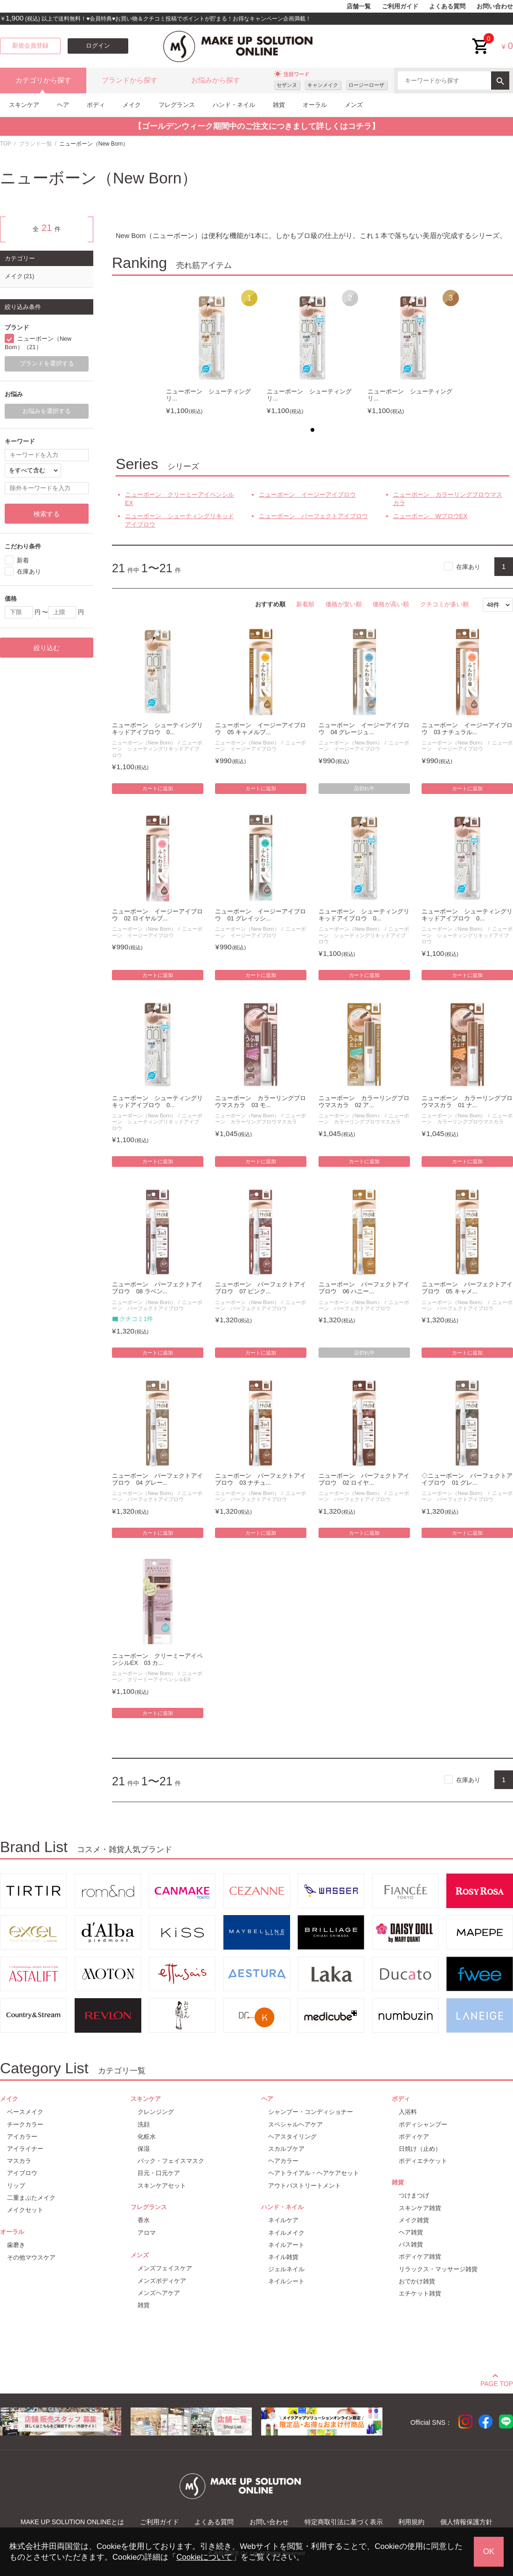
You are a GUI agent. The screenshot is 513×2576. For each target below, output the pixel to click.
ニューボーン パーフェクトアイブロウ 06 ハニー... (364, 1288)
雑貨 (279, 104)
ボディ (96, 104)
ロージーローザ (366, 85)
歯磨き (16, 2244)
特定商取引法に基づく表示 (344, 2522)
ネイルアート (286, 2244)
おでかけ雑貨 (417, 2281)
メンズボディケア (162, 2280)
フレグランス (177, 104)
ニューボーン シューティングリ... (208, 395)
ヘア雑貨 (411, 2232)
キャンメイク (322, 85)
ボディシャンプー (423, 2124)
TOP (5, 143)
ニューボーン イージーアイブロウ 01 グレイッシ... (260, 915)
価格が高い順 (391, 604)
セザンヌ (287, 85)
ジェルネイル (286, 2269)
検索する (47, 514)
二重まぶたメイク (31, 2197)
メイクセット (25, 2209)
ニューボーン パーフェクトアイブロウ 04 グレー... (157, 1479)
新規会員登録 (30, 45)
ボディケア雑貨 (420, 2256)
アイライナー (25, 2148)
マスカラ (19, 2160)
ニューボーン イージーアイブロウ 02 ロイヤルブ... (157, 915)
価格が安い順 (344, 604)
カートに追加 (157, 788)
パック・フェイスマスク (171, 2160)
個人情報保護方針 (466, 2522)
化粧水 (147, 2136)
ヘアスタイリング (292, 2136)
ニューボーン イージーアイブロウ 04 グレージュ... (364, 729)
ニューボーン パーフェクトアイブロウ (313, 515)
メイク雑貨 (414, 2220)
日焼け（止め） (420, 2148)
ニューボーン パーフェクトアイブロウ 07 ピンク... (260, 1288)
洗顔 (144, 2124)
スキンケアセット (162, 2185)
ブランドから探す (130, 80)
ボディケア (414, 2136)
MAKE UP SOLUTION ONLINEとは (72, 2522)
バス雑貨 (411, 2244)
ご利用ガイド (400, 6)
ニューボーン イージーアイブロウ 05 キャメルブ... (260, 729)
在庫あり (468, 566)
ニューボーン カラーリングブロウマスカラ (447, 498)
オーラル (315, 104)
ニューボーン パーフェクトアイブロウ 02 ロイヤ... (364, 1479)
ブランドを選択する (47, 363)
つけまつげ (414, 2195)
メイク (132, 104)
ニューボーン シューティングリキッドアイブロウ (179, 520)
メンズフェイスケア (165, 2268)
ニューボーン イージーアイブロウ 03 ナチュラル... (467, 729)
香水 (144, 2220)
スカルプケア (286, 2148)
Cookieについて (204, 2557)
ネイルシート (286, 2281)
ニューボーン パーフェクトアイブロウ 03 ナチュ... (260, 1479)
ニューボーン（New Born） (144, 742)
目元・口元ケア (159, 2172)
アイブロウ (22, 2172)
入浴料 (408, 2111)
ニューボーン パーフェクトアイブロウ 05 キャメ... (467, 1288)
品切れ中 (364, 788)
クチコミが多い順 (444, 604)
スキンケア (24, 104)
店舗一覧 (359, 6)
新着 (23, 560)
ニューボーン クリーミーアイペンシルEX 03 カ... (157, 1659)
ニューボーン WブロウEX (430, 515)
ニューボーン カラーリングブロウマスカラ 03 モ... (260, 1102)
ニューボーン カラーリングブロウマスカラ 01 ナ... (467, 1102)
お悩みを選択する (46, 411)
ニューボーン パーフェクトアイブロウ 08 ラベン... (157, 1288)
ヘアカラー (283, 2160)
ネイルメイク (286, 2232)
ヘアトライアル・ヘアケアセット (313, 2172)
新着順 (305, 604)
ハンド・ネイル (234, 104)
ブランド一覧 (35, 143)
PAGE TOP (496, 2382)
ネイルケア (283, 2220)
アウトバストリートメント (304, 2185)
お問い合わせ (495, 6)
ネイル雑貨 (283, 2256)
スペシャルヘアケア (295, 2124)
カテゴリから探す (43, 80)
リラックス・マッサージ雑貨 (438, 2269)
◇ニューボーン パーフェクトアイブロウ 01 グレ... (467, 1479)
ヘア (63, 104)
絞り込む (47, 648)
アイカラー (22, 2136)
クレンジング (156, 2111)
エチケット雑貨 (420, 2293)
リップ (16, 2185)
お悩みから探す (215, 80)
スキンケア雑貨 (420, 2207)
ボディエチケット (423, 2160)
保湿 (144, 2148)
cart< (480, 39)
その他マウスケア (31, 2257)
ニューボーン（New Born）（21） (38, 343)
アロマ (147, 2232)
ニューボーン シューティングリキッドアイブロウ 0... (157, 729)
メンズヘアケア (159, 2292)
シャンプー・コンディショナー (310, 2111)
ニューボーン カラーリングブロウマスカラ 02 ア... (364, 1102)
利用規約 (411, 2522)
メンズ (354, 104)
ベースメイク (25, 2111)
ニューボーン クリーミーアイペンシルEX (179, 498)
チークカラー (25, 2124)
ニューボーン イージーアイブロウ (307, 494)
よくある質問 (447, 6)
